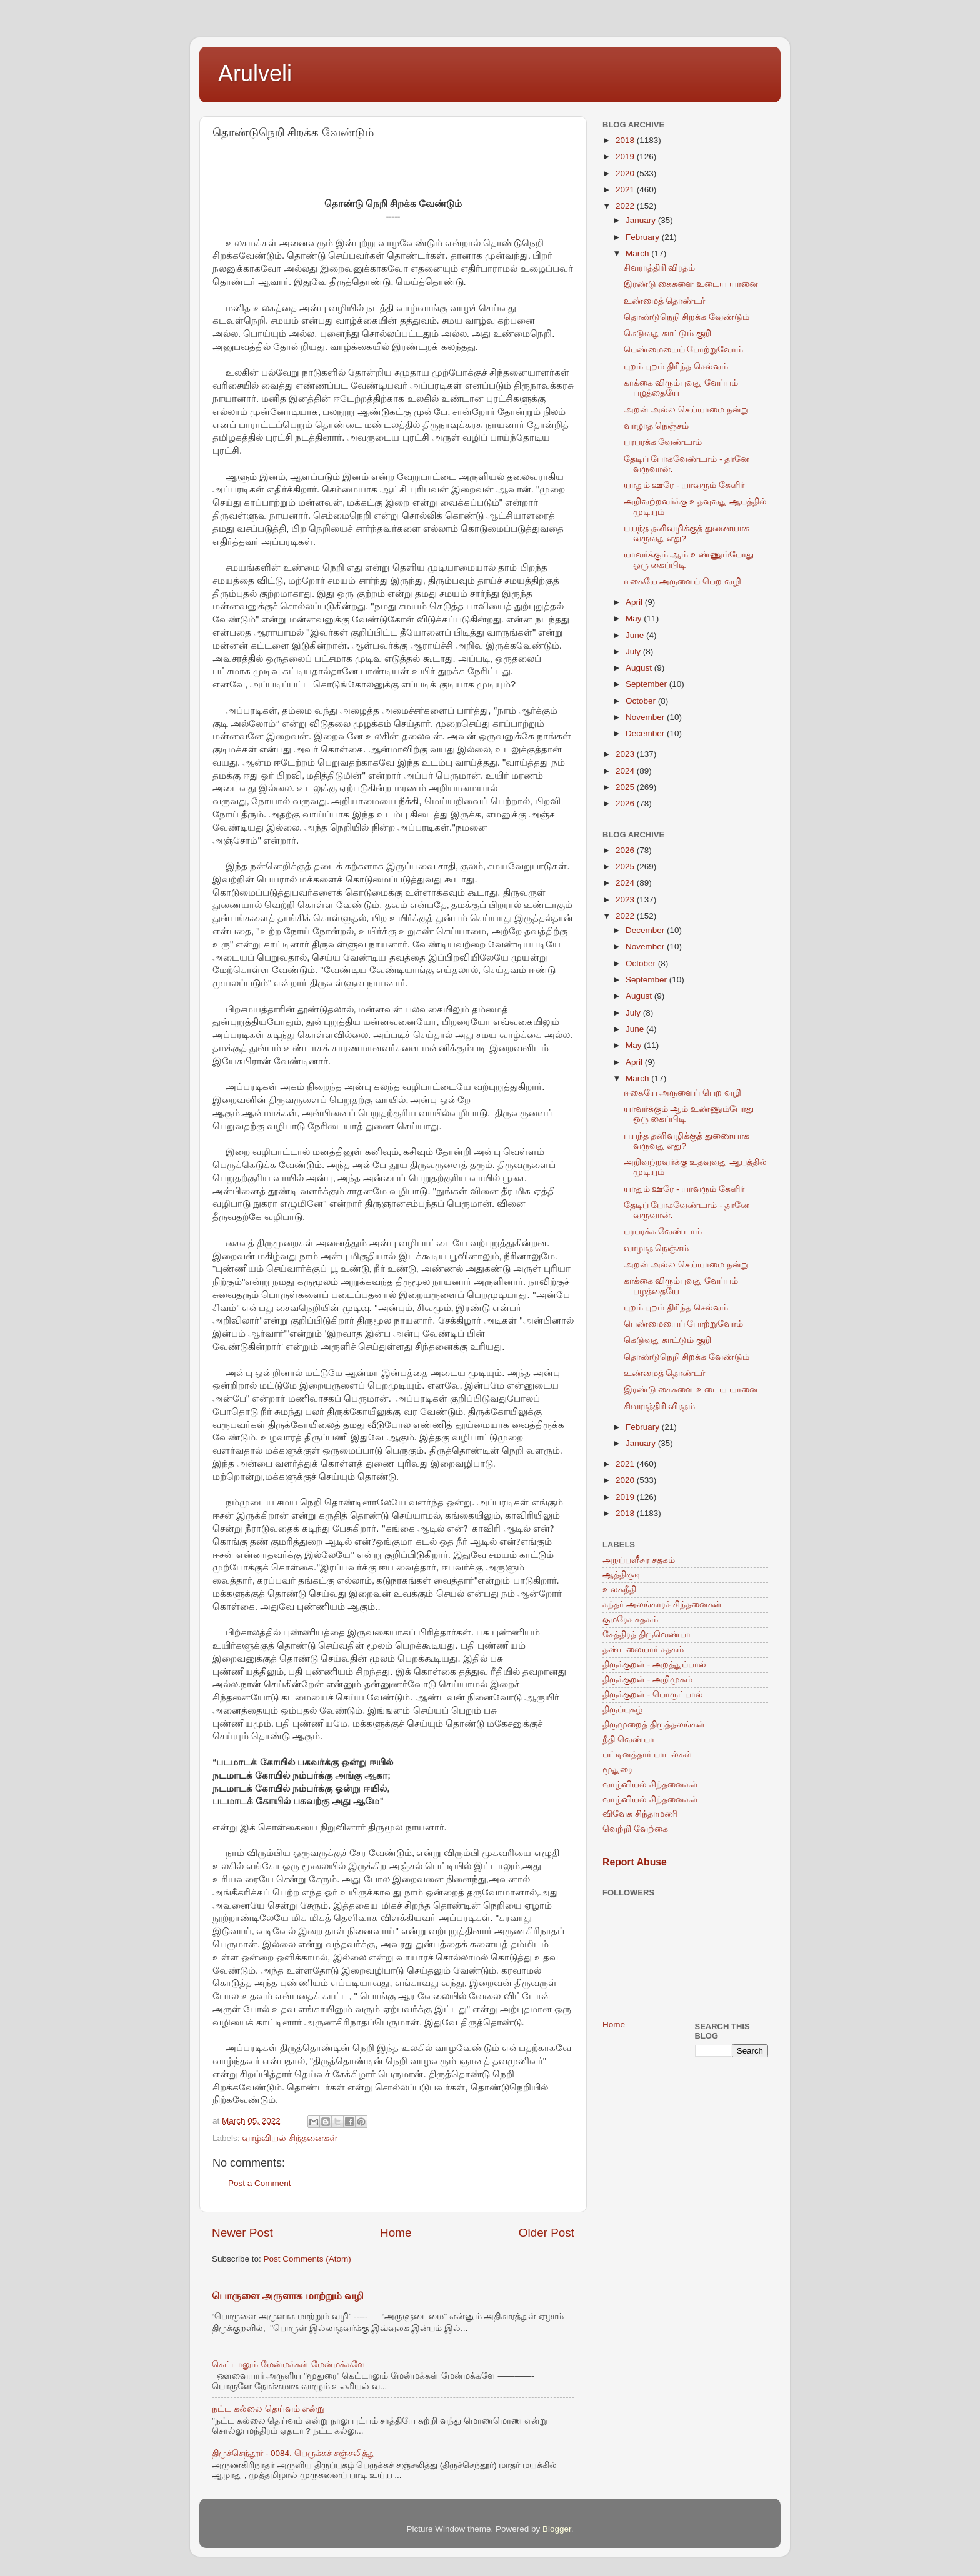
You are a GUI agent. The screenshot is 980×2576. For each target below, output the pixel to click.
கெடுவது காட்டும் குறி (668, 333)
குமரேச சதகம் (630, 1619)
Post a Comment (259, 2183)
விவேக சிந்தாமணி (640, 1814)
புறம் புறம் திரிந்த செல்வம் (676, 366)
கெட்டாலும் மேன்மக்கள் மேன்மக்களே (289, 2364)
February (644, 237)
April (635, 602)
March (638, 253)
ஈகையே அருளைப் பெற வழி (682, 581)
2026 (626, 803)
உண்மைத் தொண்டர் (665, 301)
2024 (626, 771)
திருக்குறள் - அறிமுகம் (647, 1679)
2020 (626, 173)
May (635, 618)
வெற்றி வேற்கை (635, 1829)
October (642, 701)
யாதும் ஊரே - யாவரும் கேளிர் (684, 485)
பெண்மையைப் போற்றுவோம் (684, 349)
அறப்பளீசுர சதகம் (638, 1560)
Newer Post (242, 2232)
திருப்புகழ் (622, 1709)
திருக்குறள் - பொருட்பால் (652, 1694)
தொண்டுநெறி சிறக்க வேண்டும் (687, 317)
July (634, 651)
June (636, 635)
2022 (626, 206)
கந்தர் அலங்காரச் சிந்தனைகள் (662, 1604)
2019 (626, 156)
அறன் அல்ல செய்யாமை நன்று (686, 409)
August (640, 667)
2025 (626, 787)
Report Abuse (634, 1862)
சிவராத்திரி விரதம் (660, 267)
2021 (626, 189)
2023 (626, 754)
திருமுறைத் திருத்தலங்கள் (653, 1724)
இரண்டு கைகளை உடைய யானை (691, 284)
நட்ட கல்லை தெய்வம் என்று (268, 2409)
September (647, 684)
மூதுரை (617, 1769)
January (642, 220)
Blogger (556, 2529)
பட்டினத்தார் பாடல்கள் (647, 1754)
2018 (626, 140)
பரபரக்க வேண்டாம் (663, 442)
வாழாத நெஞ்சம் (656, 426)
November (646, 717)
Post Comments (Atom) (307, 2259)
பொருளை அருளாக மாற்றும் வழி (288, 2295)
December (646, 733)
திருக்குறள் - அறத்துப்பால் (654, 1664)
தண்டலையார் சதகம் (643, 1649)
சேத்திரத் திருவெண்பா (646, 1634)
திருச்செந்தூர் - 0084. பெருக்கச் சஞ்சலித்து (293, 2453)
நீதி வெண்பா (628, 1739)
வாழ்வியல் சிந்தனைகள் (290, 2138)
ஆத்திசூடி (621, 1574)
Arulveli (255, 73)
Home (395, 2232)
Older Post (546, 2232)
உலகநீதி (619, 1589)
